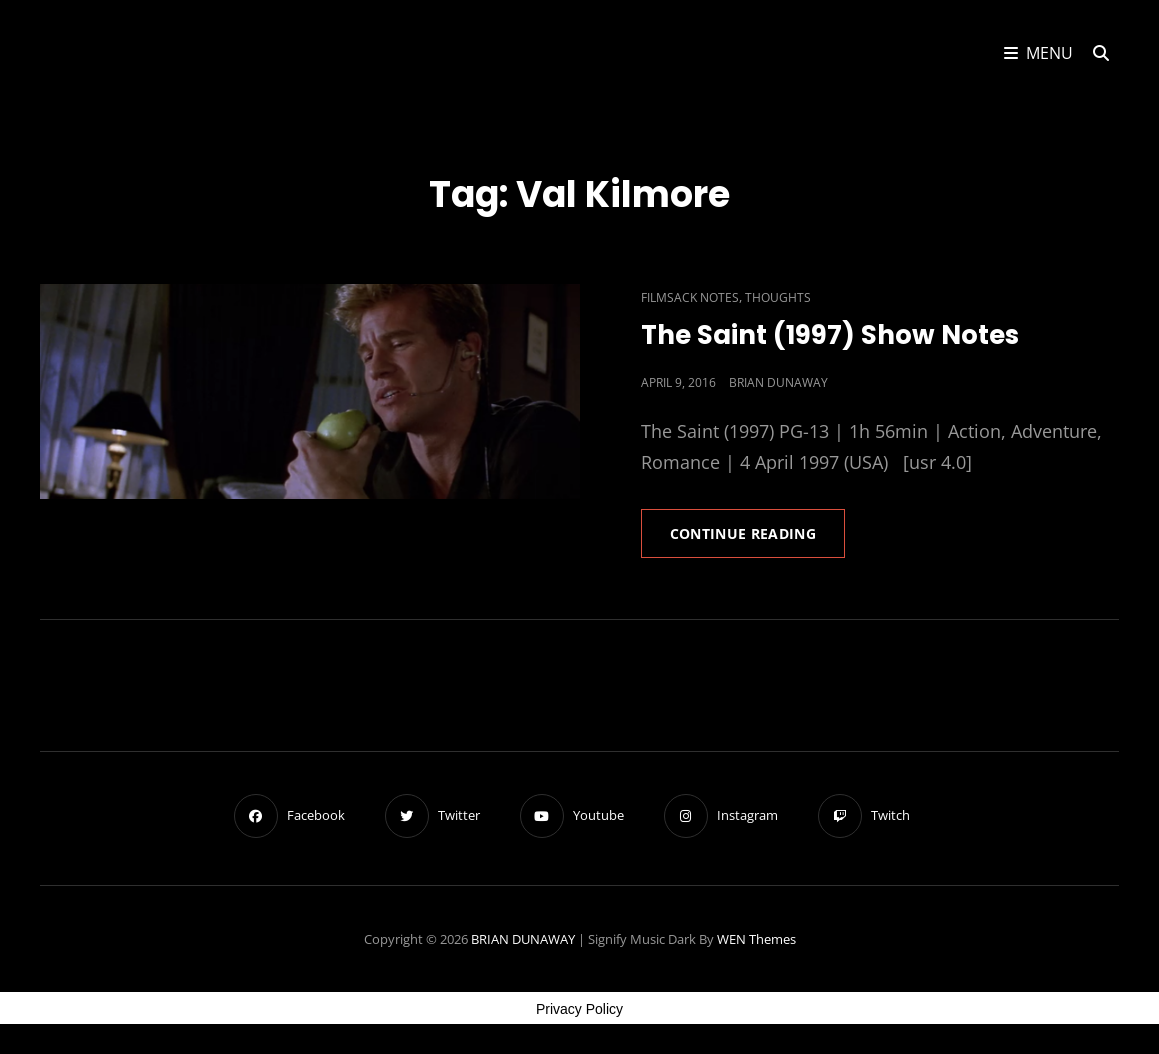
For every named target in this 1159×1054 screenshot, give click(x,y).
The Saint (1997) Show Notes (830, 335)
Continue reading (758, 540)
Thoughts (778, 297)
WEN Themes (756, 939)
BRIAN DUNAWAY (523, 939)
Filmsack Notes (690, 297)
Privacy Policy (579, 1009)
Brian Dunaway (778, 382)
